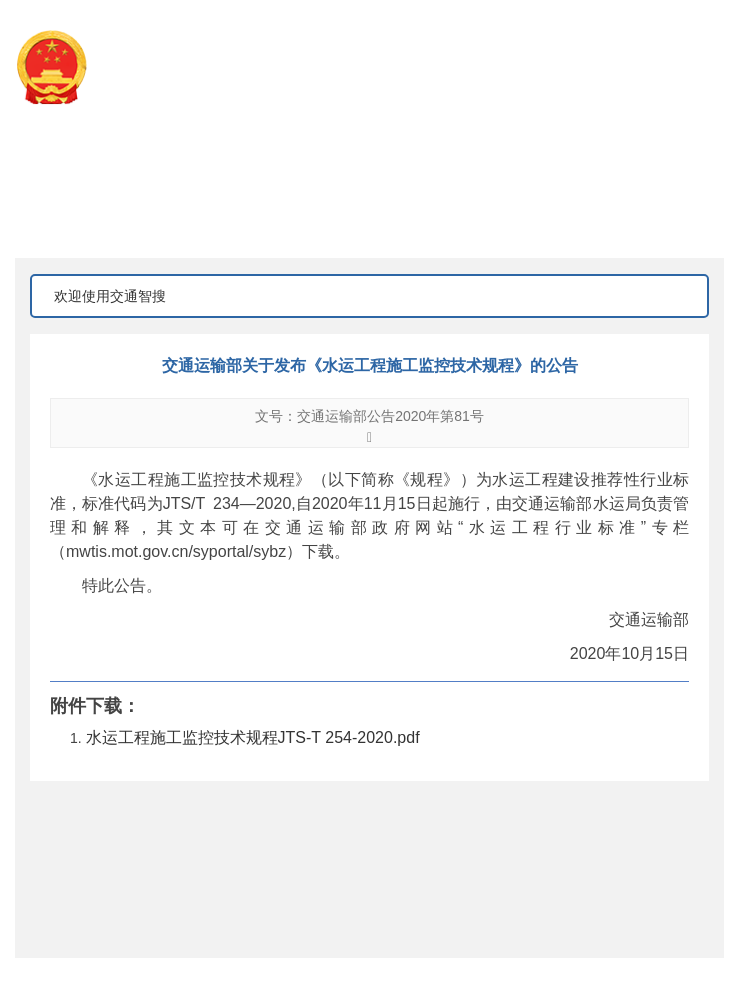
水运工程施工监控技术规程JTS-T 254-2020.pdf (253, 737)
